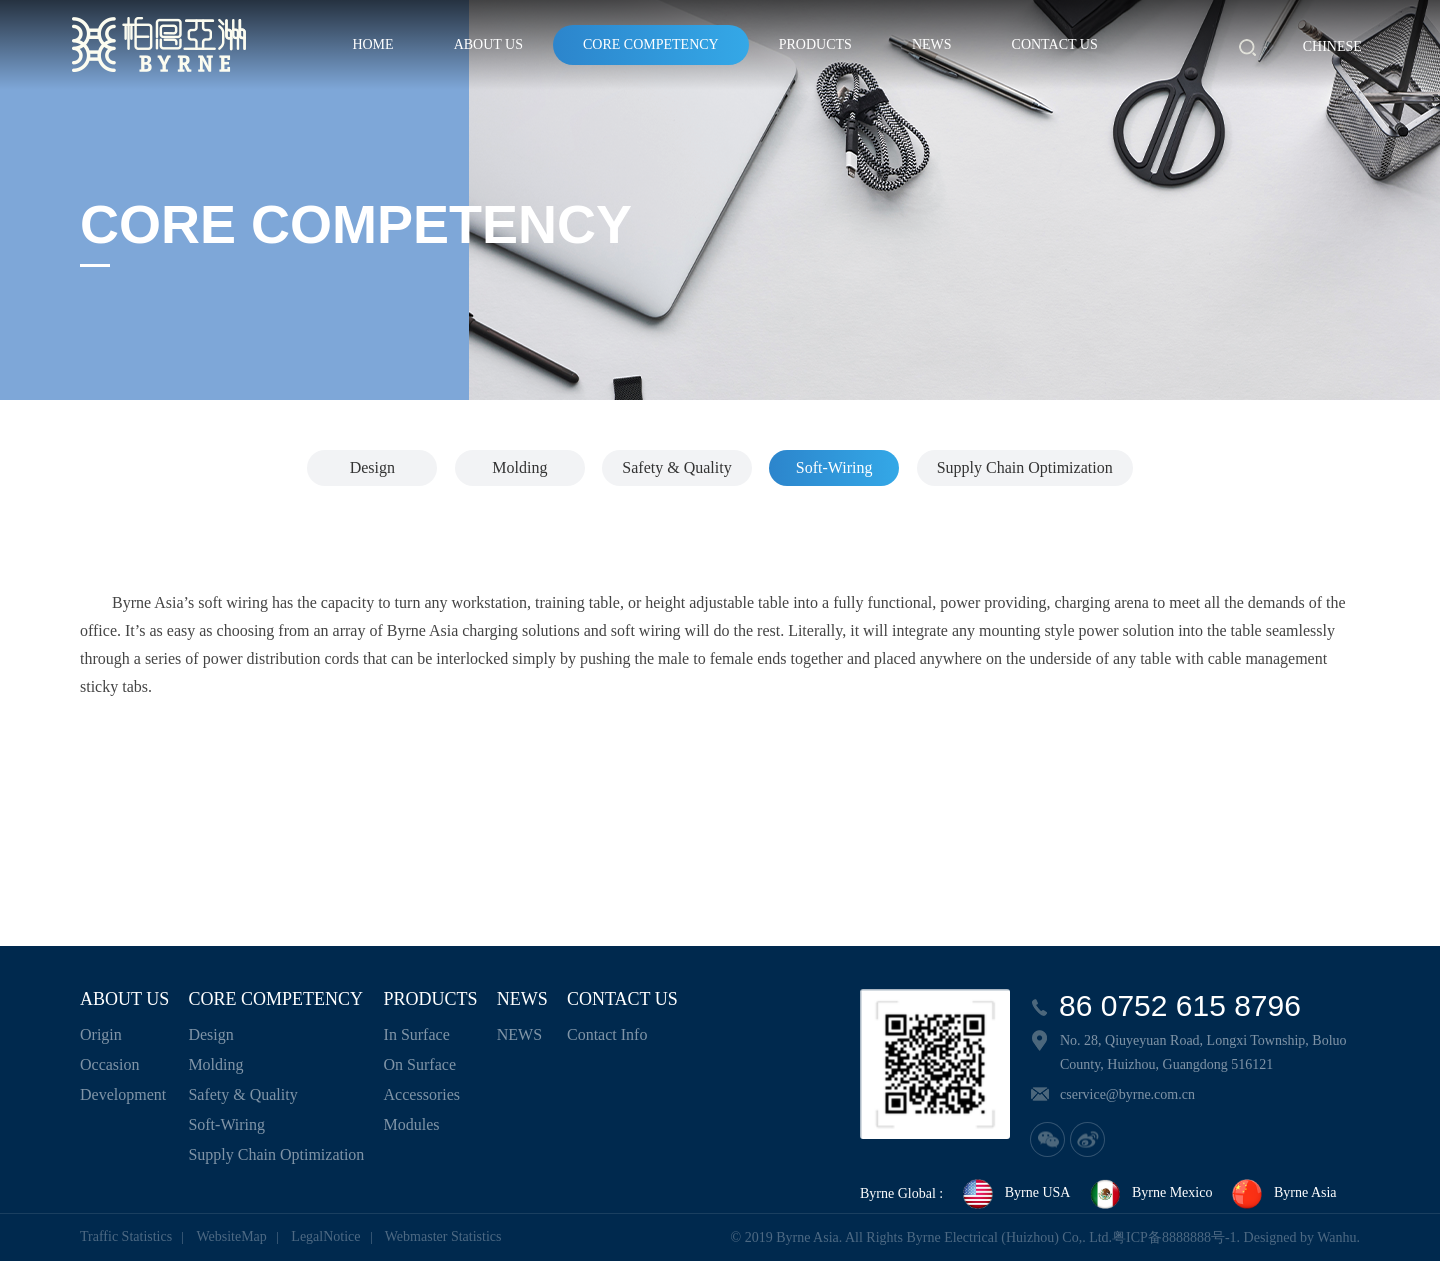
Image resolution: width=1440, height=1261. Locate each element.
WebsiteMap (231, 1236)
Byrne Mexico (1150, 1194)
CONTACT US (1055, 44)
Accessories (422, 1094)
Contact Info (607, 1034)
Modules (412, 1124)
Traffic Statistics (126, 1236)
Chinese (1332, 46)
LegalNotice (325, 1236)
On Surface (420, 1064)
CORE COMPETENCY (651, 44)
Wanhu (1336, 1237)
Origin (101, 1034)
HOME (372, 44)
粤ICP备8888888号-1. (1176, 1237)
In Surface (417, 1034)
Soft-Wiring (834, 467)
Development (123, 1094)
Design (372, 467)
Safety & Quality (676, 467)
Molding (519, 467)
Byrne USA (1016, 1194)
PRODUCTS (815, 44)
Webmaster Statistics (443, 1236)
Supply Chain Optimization (1025, 467)
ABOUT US (488, 44)
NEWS (932, 44)
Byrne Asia (1283, 1194)
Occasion (110, 1064)
